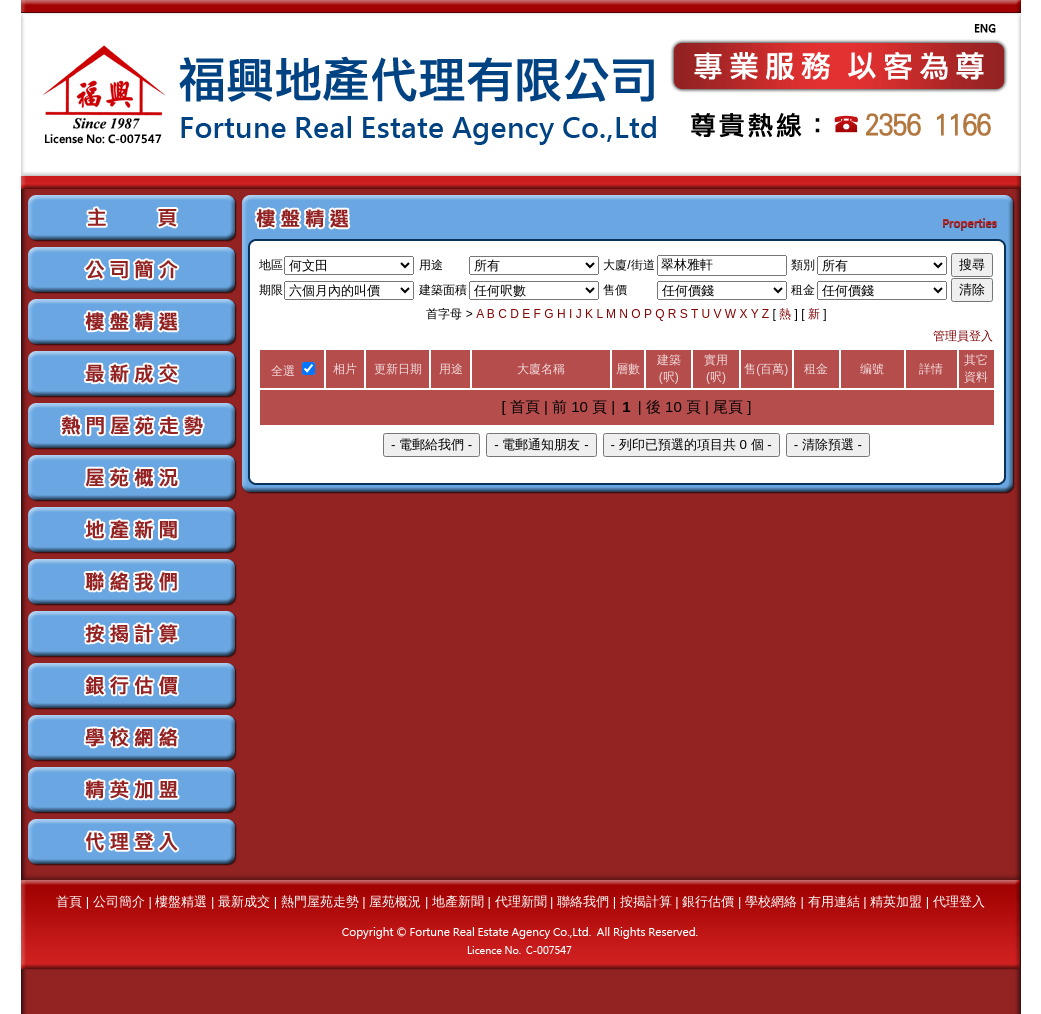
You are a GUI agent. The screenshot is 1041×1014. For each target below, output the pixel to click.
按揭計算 (646, 901)
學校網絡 (771, 901)
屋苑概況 (395, 901)
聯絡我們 (583, 901)
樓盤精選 (181, 901)
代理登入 (959, 901)
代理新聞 (521, 901)
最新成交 (244, 901)
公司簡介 (119, 901)
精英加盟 (896, 901)
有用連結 (834, 901)
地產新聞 (458, 901)
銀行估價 (708, 901)
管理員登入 (963, 336)
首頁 (69, 901)
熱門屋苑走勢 (320, 901)
